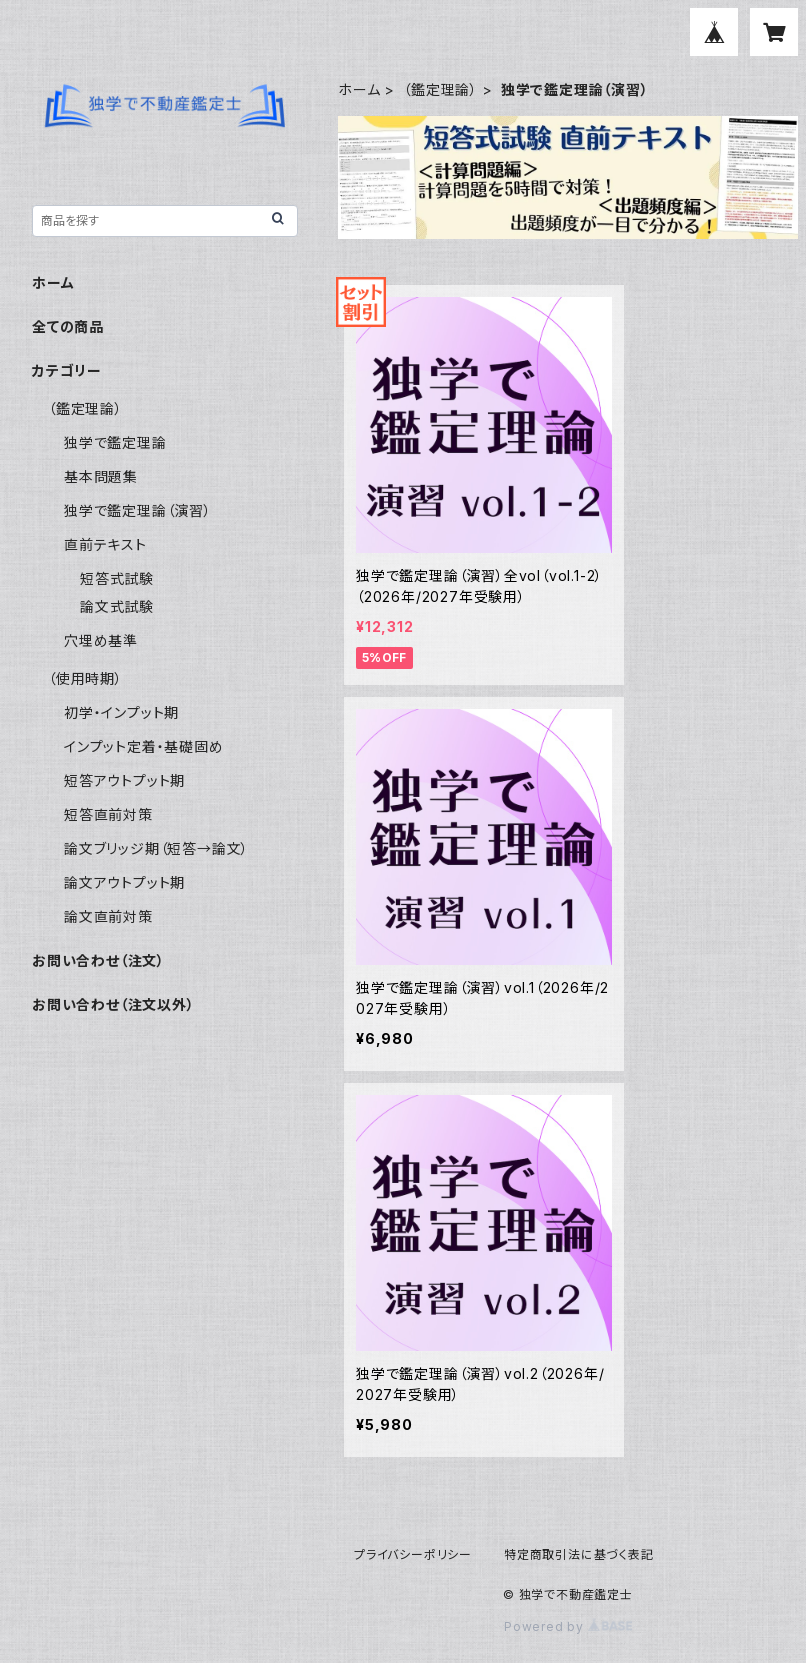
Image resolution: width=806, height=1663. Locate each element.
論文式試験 (117, 606)
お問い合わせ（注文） (98, 960)
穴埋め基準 (101, 640)
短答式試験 (117, 578)
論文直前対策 (108, 916)
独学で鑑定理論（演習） (138, 510)
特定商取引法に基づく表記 (579, 1554)
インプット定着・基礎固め (144, 746)
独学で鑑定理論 (115, 442)
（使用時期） (85, 678)
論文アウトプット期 (124, 882)
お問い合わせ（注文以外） (113, 1004)
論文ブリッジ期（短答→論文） (156, 848)
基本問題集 (101, 476)
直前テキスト (105, 544)
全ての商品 (68, 326)
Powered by (568, 1626)
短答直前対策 (108, 814)
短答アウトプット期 (124, 780)
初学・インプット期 (121, 712)
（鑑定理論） (440, 89)
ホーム (359, 89)
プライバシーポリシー (413, 1554)
